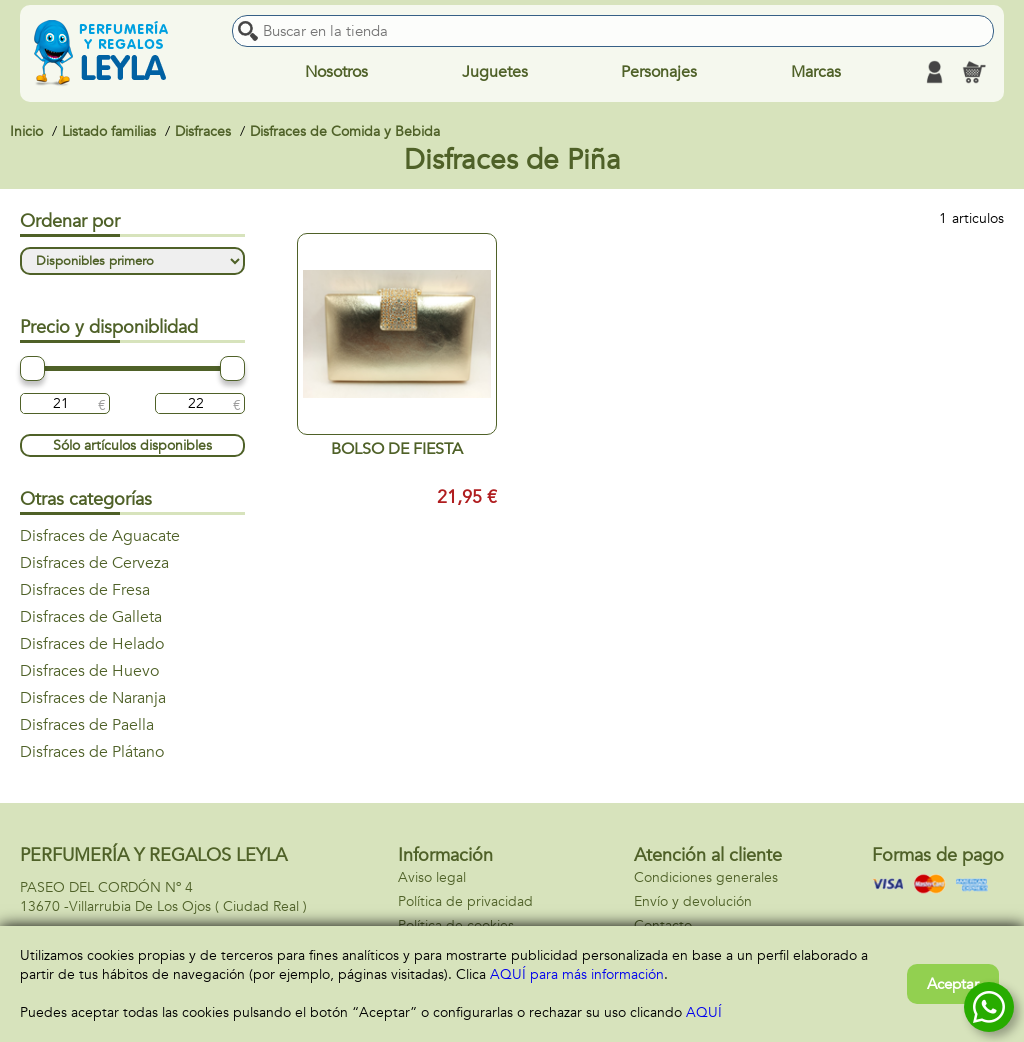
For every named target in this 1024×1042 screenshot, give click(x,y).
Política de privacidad (465, 901)
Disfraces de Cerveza (94, 563)
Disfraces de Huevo (89, 671)
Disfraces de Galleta (91, 617)
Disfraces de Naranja (93, 698)
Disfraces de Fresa (85, 590)
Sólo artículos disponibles (132, 445)
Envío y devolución (693, 901)
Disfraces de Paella (87, 725)
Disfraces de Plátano (92, 752)
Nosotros (336, 72)
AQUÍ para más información (577, 974)
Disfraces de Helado (92, 644)
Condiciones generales (706, 877)
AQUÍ (704, 1012)
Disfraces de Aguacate (100, 536)
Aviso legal (432, 877)
